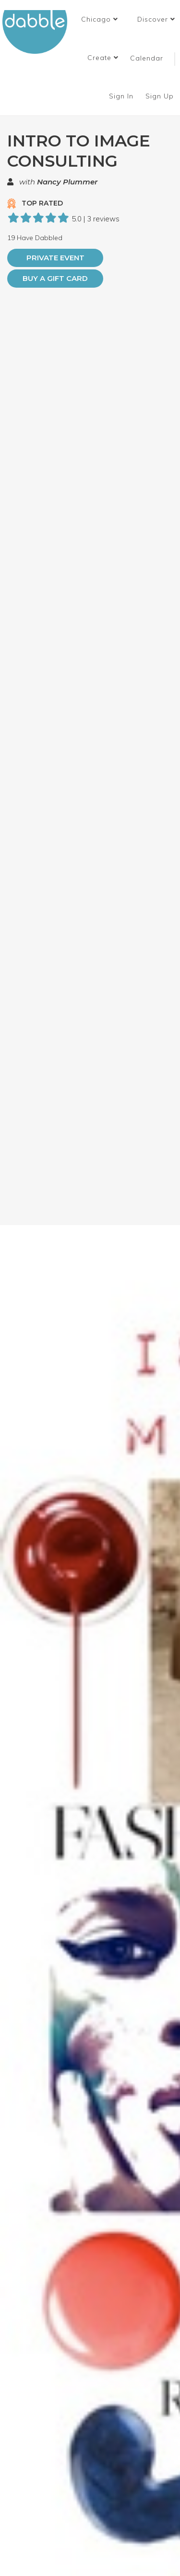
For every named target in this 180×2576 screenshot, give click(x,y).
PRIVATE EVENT (55, 257)
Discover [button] (156, 19)
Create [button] (103, 57)
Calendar (146, 58)
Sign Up (160, 96)
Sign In (122, 96)
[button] (99, 19)
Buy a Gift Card (55, 278)
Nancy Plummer (67, 181)
